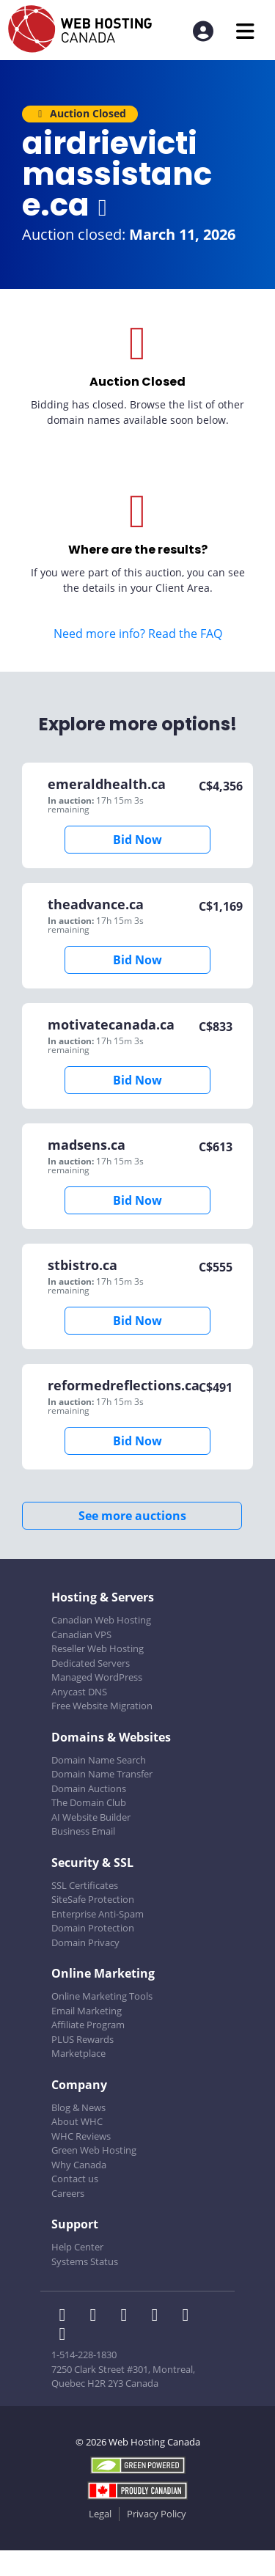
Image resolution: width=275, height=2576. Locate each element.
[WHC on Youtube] (188, 2316)
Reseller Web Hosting (97, 1648)
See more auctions (132, 1516)
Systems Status (84, 2261)
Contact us (74, 2178)
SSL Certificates (84, 1885)
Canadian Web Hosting (101, 1619)
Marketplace (78, 2053)
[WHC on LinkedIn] (128, 2316)
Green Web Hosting (93, 2150)
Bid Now (137, 840)
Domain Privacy (85, 1942)
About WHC (77, 2121)
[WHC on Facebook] (66, 2316)
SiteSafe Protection (92, 1899)
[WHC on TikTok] (65, 2335)
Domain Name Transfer (102, 1773)
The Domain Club (88, 1802)
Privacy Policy (156, 2513)
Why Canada (78, 2164)
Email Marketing (86, 2010)
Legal (100, 2513)
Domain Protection (92, 1927)
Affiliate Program (88, 2024)
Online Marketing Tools (102, 1996)
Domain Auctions (88, 1788)
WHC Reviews (81, 2136)
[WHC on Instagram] (159, 2316)
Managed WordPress (96, 1677)
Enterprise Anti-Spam (97, 1913)
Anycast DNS (79, 1691)
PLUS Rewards (82, 2039)
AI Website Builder (91, 1817)
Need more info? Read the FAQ (138, 633)
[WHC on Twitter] (97, 2316)
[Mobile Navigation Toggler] (245, 31)
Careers (67, 2193)
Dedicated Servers (90, 1663)
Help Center (77, 2246)
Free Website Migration (102, 1705)
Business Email (83, 1831)
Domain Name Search (98, 1759)
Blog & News (78, 2107)
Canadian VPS (81, 1634)
